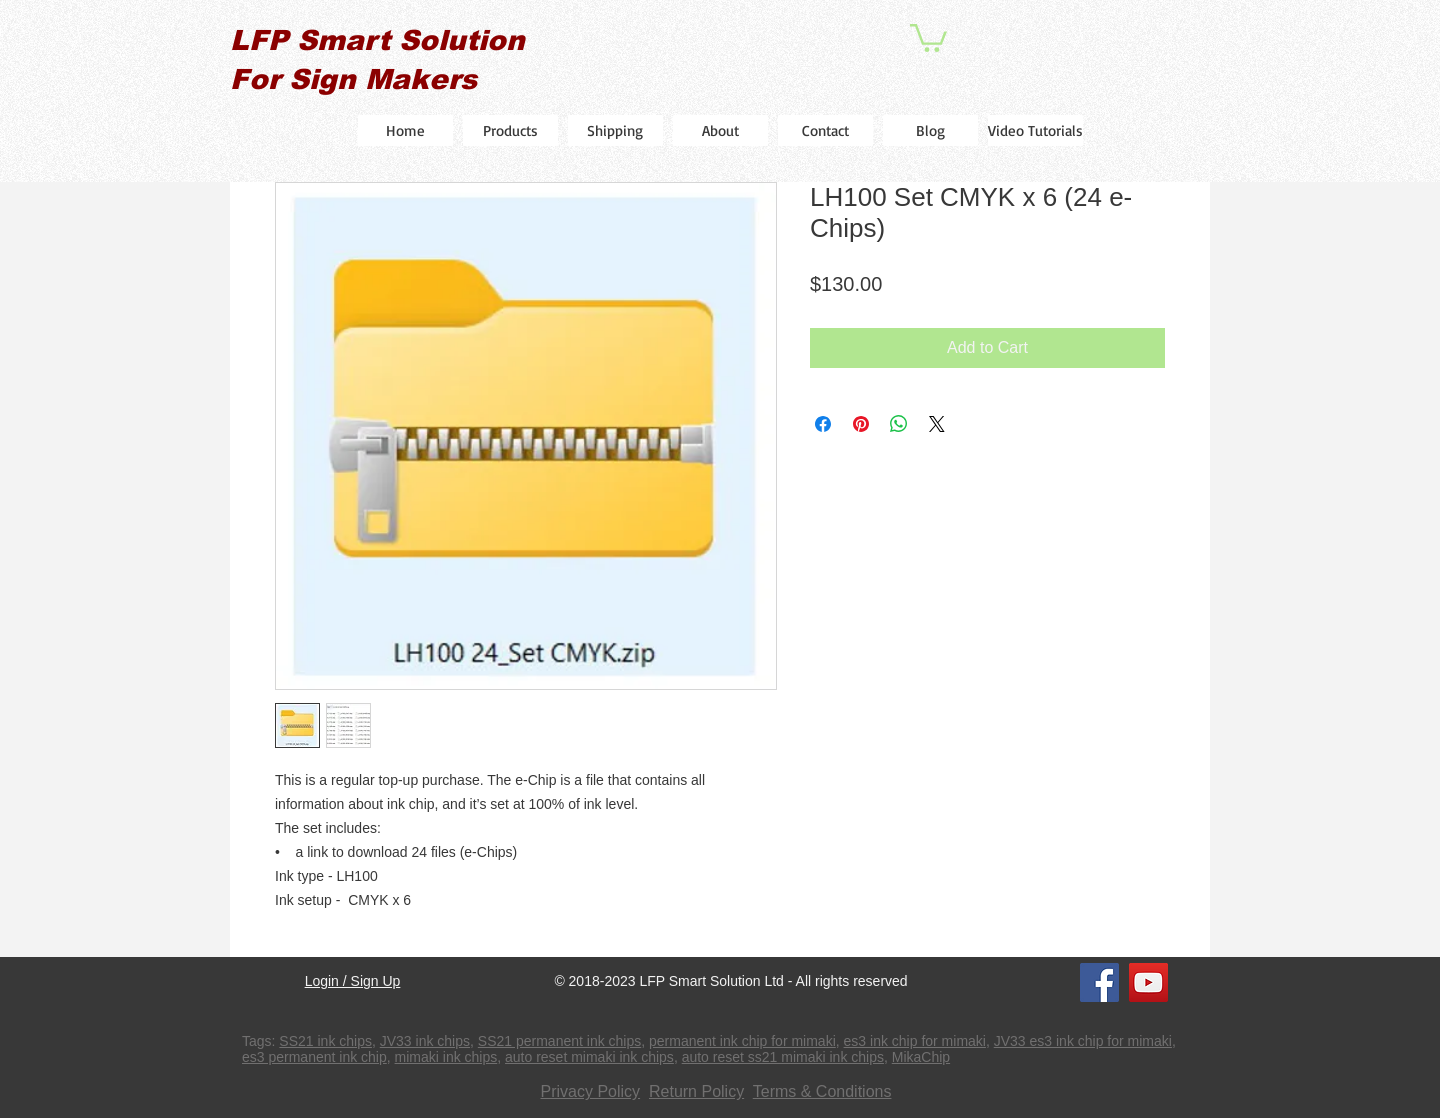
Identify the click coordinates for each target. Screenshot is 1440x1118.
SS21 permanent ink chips (559, 1041)
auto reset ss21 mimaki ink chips (783, 1057)
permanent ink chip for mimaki (742, 1041)
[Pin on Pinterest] (861, 424)
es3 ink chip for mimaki (915, 1041)
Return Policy (696, 1091)
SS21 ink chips (325, 1041)
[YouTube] (1148, 982)
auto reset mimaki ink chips (589, 1057)
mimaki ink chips (446, 1057)
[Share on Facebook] (823, 424)
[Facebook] (1099, 982)
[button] (928, 36)
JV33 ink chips (425, 1041)
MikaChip (921, 1057)
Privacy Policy (591, 1091)
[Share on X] (937, 424)
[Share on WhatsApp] (899, 424)
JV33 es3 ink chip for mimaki (1083, 1041)
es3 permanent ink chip (314, 1057)
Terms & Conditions (822, 1091)
